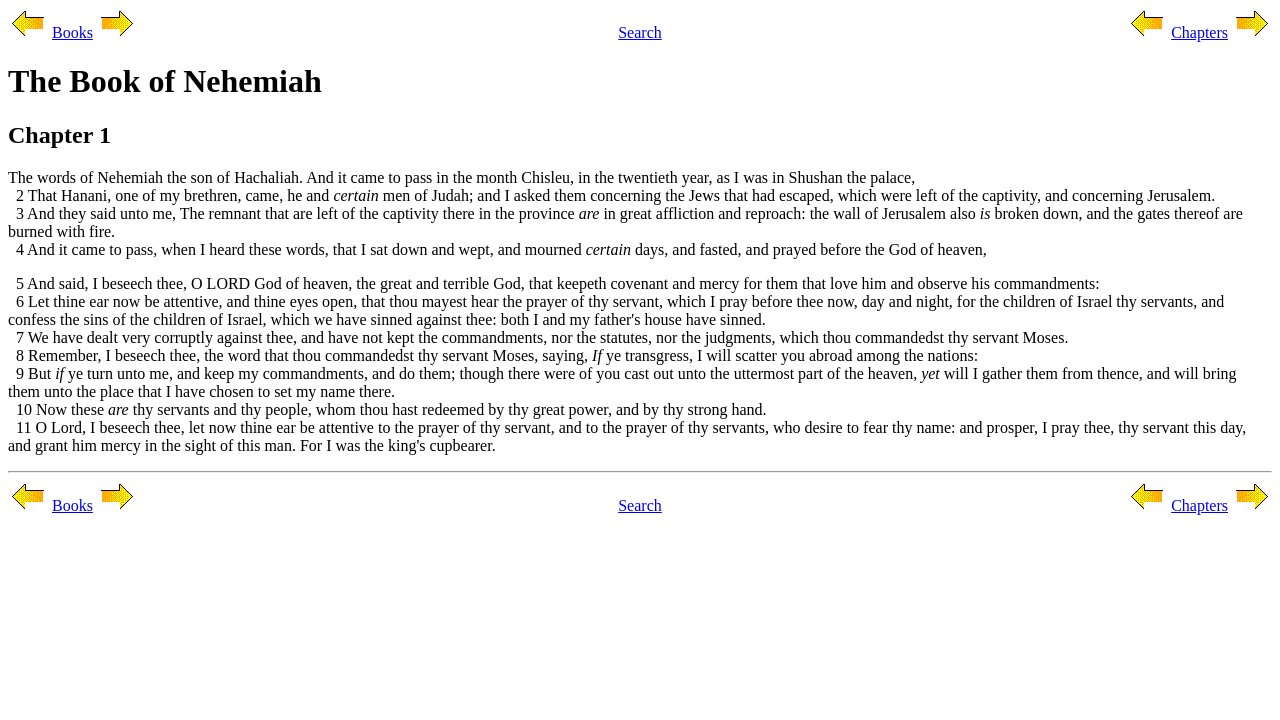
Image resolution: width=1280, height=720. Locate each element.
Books (72, 32)
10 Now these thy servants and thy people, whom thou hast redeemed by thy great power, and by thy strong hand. (387, 409)
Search (640, 32)
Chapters (1199, 32)
